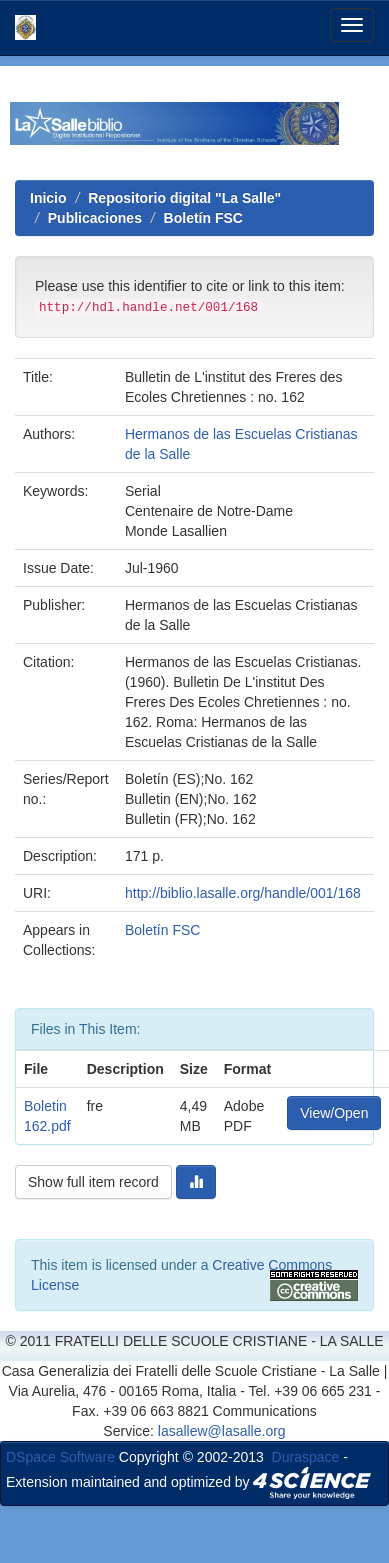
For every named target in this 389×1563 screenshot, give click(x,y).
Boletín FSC (203, 218)
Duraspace (306, 1457)
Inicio (48, 198)
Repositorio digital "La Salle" (184, 198)
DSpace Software (60, 1457)
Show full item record (93, 1182)
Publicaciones (95, 218)
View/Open (334, 1113)
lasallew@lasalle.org (222, 1431)
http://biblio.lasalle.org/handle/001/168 (243, 893)
